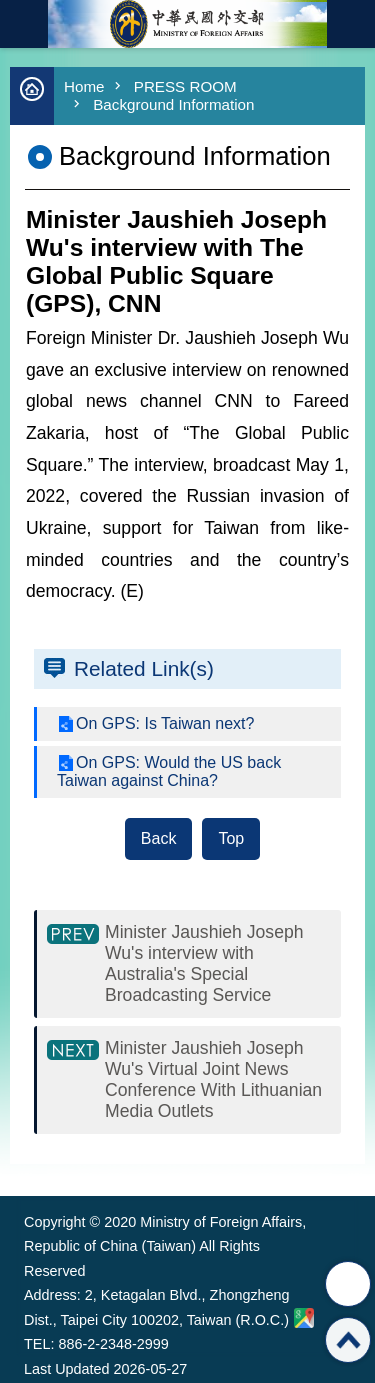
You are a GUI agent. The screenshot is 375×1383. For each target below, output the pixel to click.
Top (231, 838)
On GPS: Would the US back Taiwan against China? (169, 771)
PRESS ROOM (185, 86)
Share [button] (348, 1284)
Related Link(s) (144, 668)
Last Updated (67, 1369)
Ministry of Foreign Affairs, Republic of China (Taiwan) (188, 24)
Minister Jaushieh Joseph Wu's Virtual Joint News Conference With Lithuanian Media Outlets (213, 1079)
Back (159, 838)
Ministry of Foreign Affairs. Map (304, 1318)
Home (84, 86)
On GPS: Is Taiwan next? (165, 723)
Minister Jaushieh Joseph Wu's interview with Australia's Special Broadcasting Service (204, 963)
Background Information (173, 104)
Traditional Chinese (351, 24)
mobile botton (24, 24)
